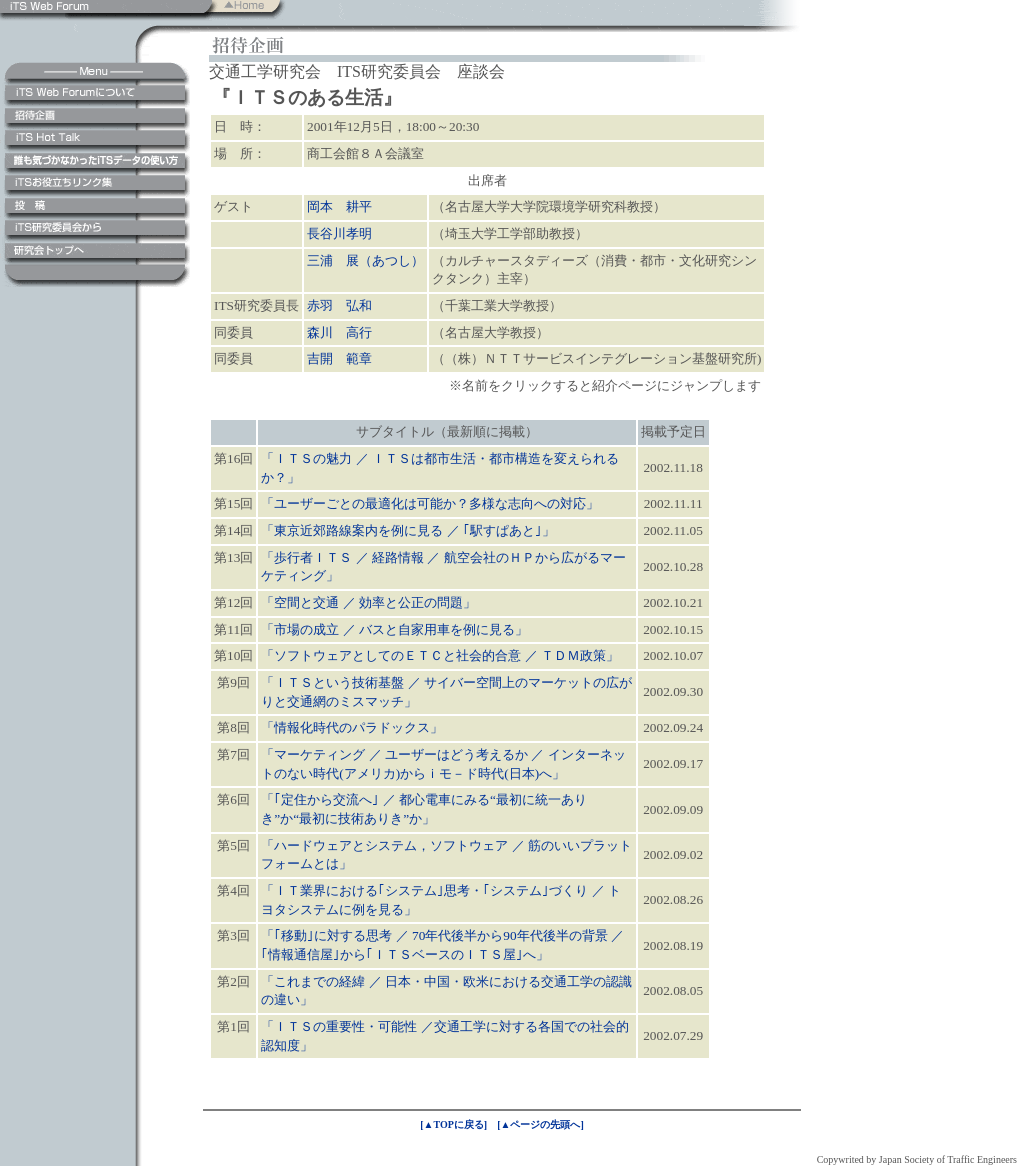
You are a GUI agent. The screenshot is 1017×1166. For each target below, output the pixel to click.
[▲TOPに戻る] (453, 1124)
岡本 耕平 (339, 206)
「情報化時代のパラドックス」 (352, 727)
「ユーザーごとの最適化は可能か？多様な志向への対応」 (430, 503)
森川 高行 (339, 332)
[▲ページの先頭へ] (540, 1124)
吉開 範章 (339, 358)
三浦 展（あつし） (365, 260)
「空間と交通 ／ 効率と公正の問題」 (368, 602)
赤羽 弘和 (339, 305)
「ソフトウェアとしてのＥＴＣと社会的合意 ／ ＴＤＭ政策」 (440, 655)
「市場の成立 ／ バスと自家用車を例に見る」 (394, 629)
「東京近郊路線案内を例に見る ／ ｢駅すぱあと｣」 (408, 530)
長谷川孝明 (339, 233)
